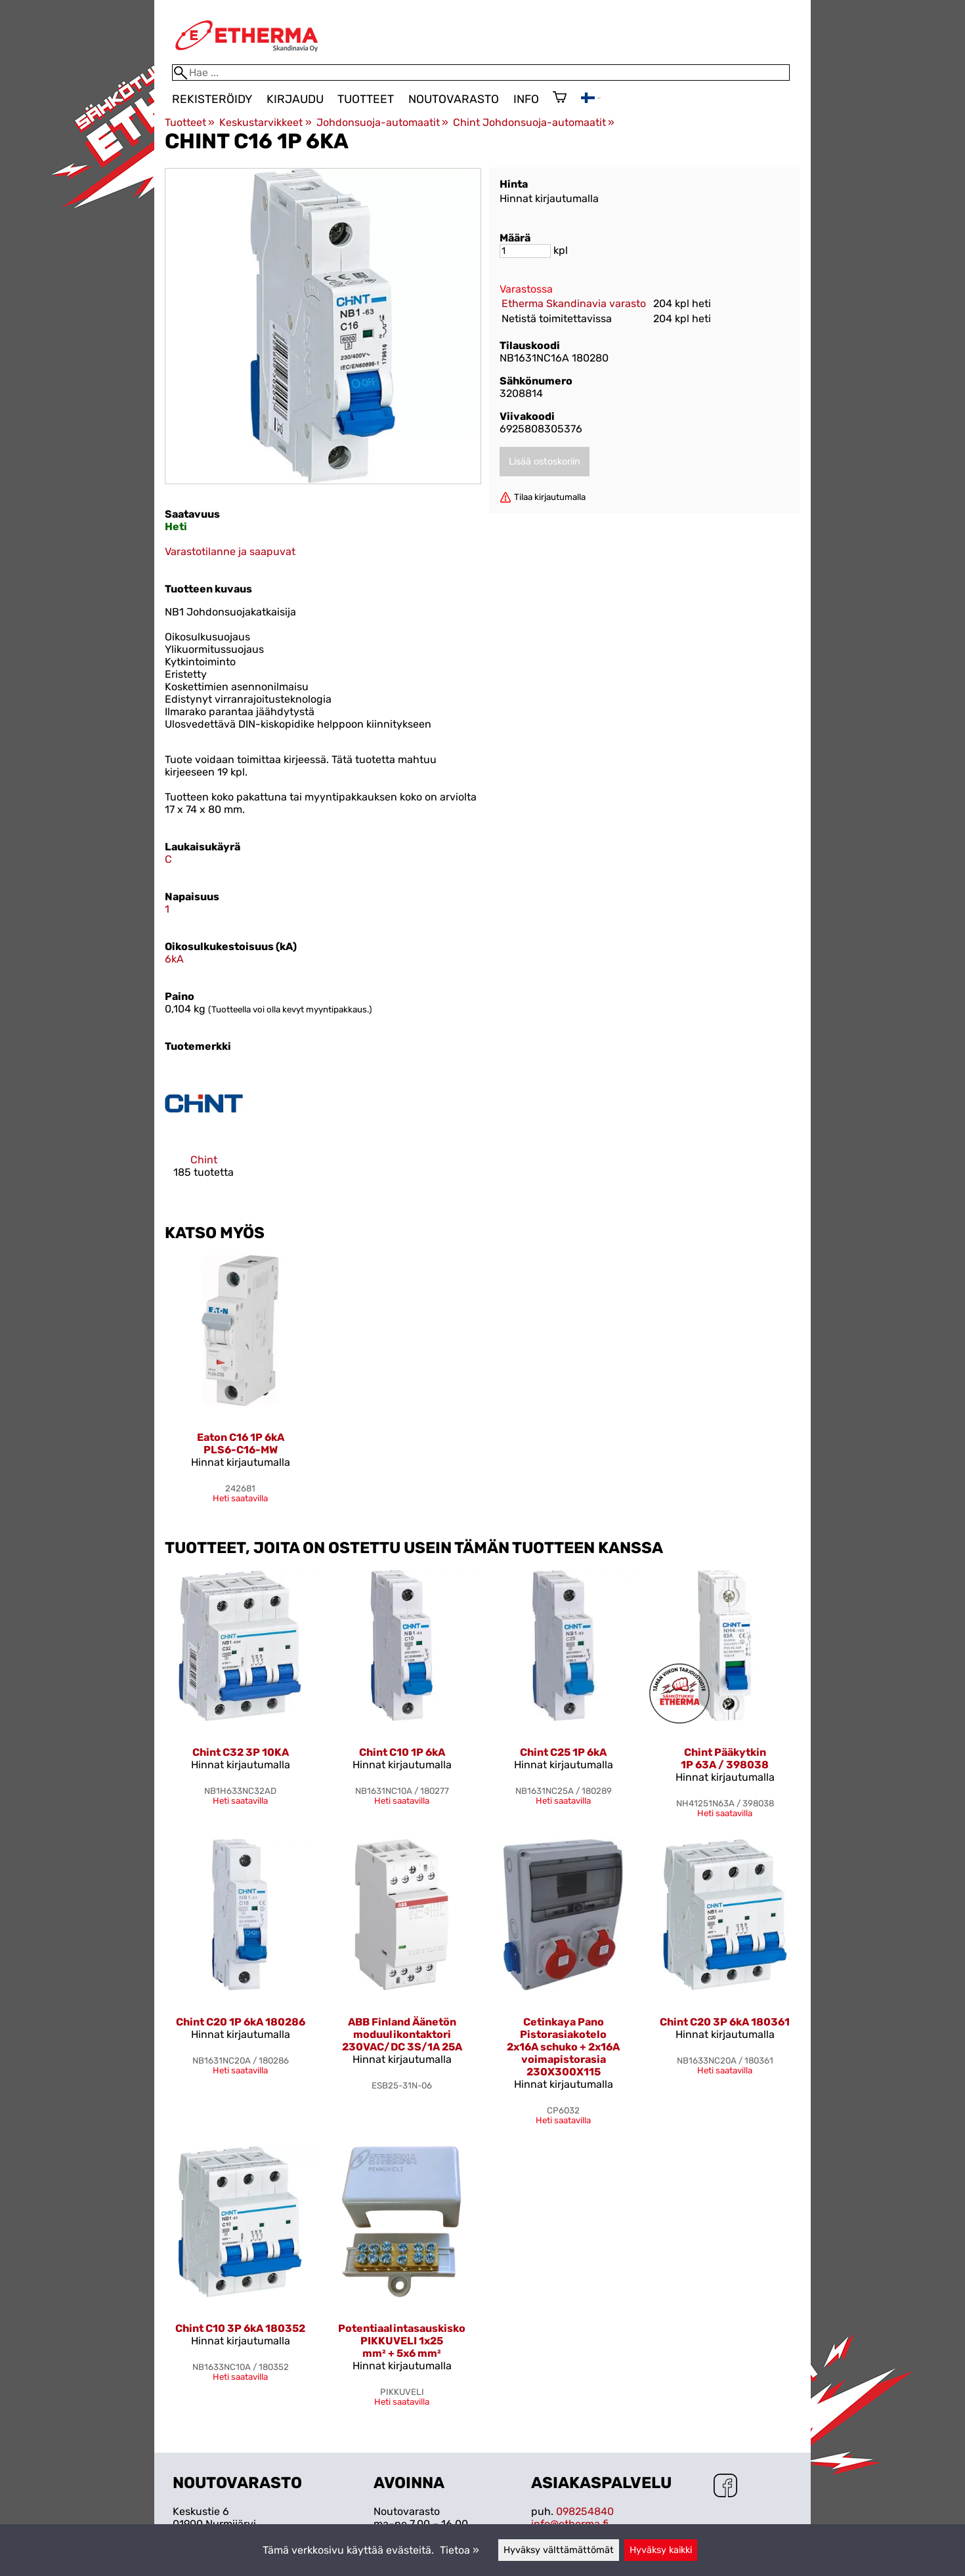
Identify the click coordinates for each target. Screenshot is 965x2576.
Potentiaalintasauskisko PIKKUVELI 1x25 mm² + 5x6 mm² (401, 2340)
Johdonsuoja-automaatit (382, 122)
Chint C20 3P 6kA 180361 (725, 2022)
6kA (174, 959)
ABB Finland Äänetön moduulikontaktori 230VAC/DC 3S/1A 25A (402, 2034)
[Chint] (204, 1133)
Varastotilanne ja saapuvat (230, 551)
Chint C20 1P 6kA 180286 (240, 2022)
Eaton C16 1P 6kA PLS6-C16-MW (240, 1443)
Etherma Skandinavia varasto (574, 303)
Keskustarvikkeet (265, 122)
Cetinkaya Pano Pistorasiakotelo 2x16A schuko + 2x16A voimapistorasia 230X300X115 (563, 2047)
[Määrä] (525, 251)
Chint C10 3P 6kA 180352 (240, 2328)
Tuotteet (365, 99)
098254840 (585, 2511)
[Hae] (481, 72)
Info (526, 99)
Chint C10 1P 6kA (402, 1752)
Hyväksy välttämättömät (559, 2550)
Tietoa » (459, 2550)
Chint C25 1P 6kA (563, 1752)
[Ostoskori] (560, 98)
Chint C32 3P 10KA (240, 1752)
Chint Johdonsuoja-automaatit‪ (533, 122)
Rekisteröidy (212, 99)
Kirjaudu (295, 99)
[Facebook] (725, 2487)
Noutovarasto (453, 99)
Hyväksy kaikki (661, 2550)
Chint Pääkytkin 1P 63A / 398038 (725, 1758)
